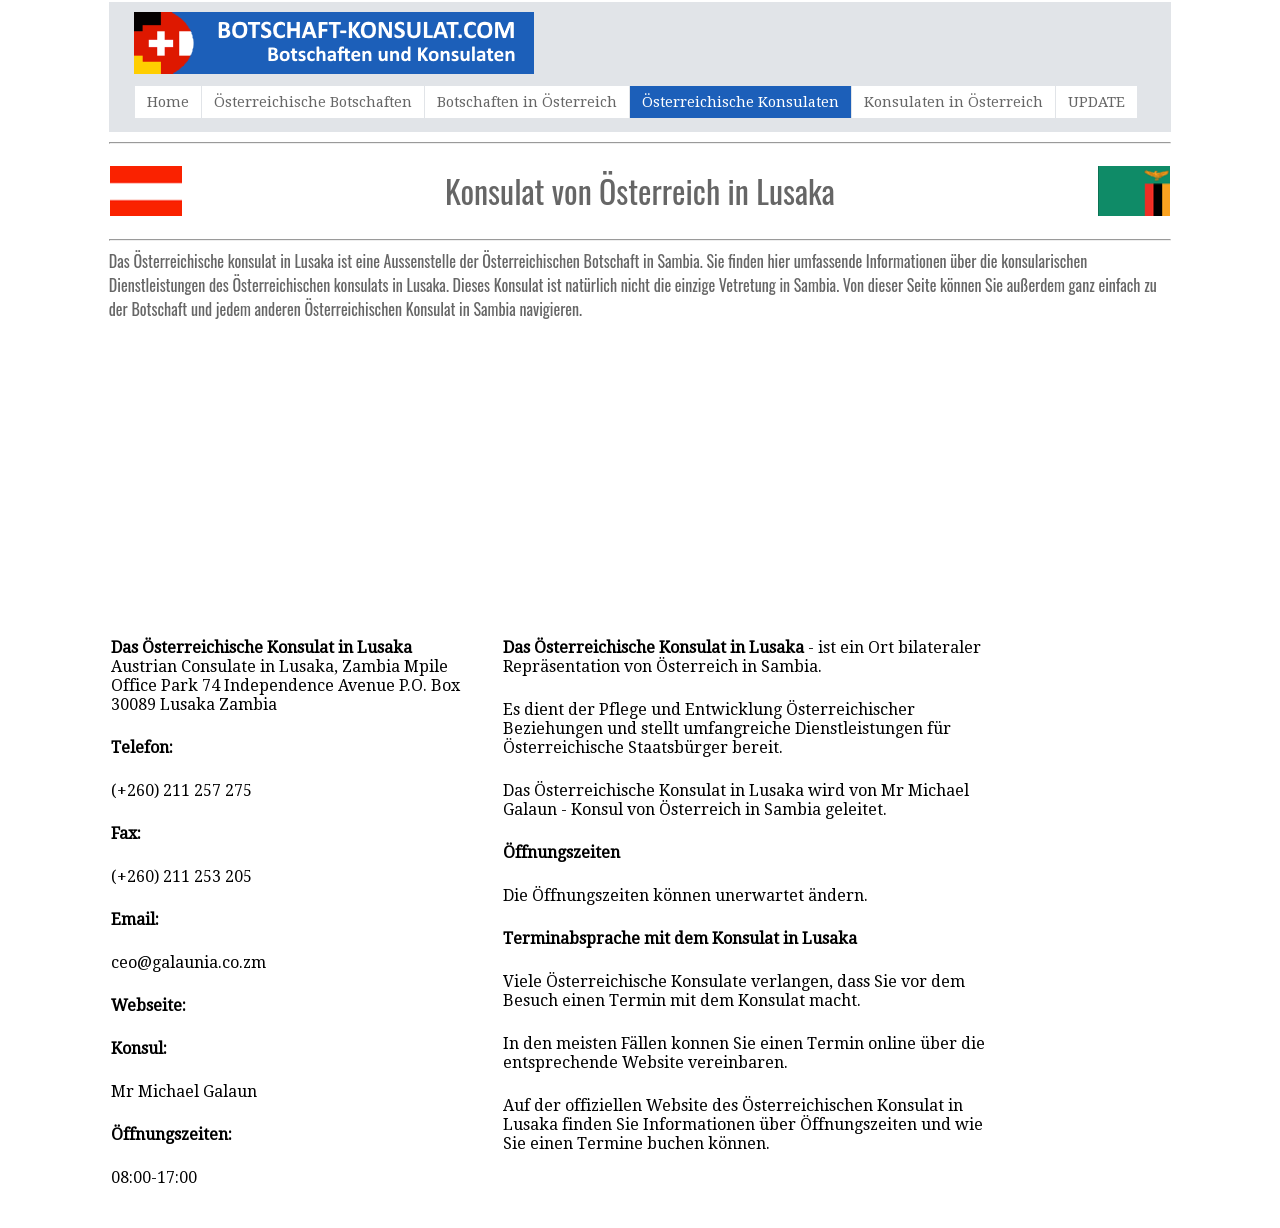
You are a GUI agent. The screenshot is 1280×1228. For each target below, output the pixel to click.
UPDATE (1096, 102)
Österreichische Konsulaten (740, 102)
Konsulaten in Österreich (953, 102)
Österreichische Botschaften (313, 102)
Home (168, 102)
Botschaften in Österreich (527, 102)
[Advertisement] (640, 468)
